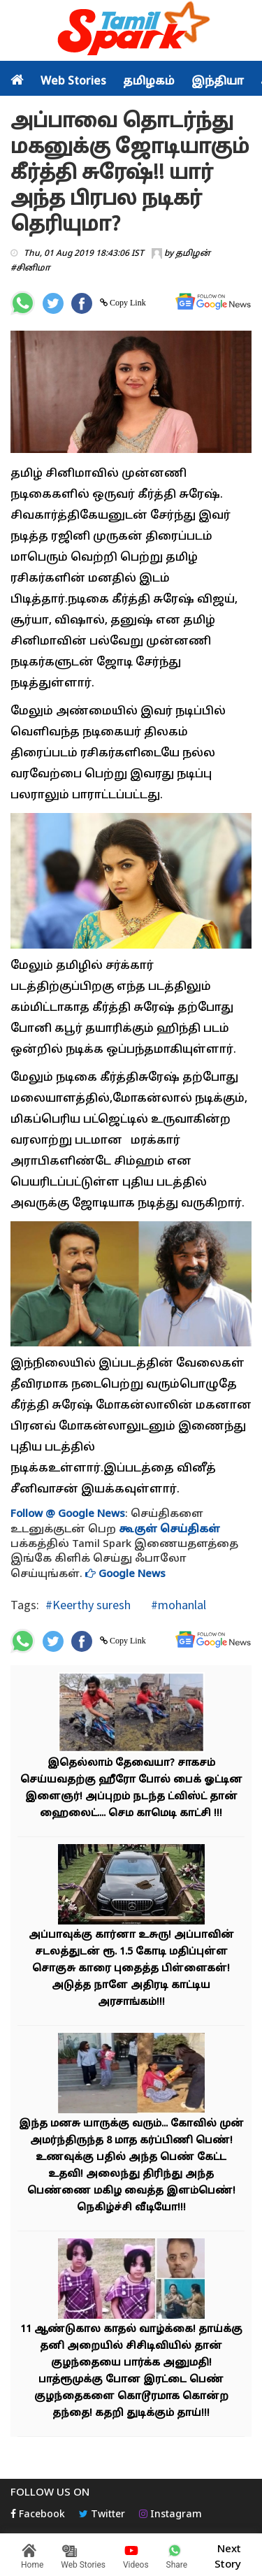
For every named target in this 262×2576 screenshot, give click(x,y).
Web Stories (73, 82)
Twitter (102, 2515)
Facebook (37, 2515)
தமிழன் (192, 254)
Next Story (227, 2555)
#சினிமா (30, 268)
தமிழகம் (149, 82)
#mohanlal (177, 1605)
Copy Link (127, 302)
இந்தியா (217, 82)
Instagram (170, 2515)
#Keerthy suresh (88, 1605)
